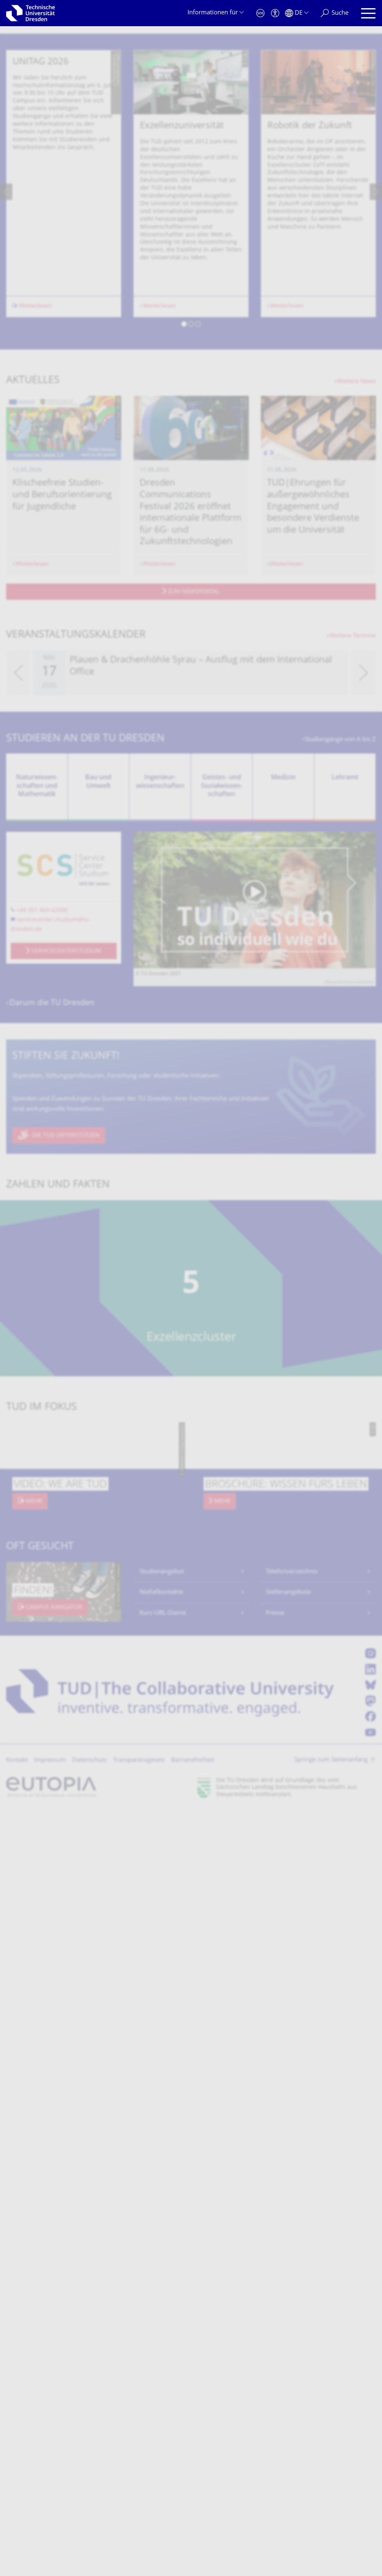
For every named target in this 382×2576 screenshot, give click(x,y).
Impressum (50, 1995)
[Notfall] (260, 13)
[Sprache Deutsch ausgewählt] (296, 13)
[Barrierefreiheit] (275, 13)
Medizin (283, 1012)
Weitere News (356, 616)
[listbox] (191, 425)
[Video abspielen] (254, 1134)
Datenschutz (89, 1995)
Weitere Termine (353, 870)
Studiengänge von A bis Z (340, 974)
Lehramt (345, 1012)
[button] (184, 559)
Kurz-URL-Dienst (163, 1847)
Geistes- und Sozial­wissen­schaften (221, 1020)
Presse (275, 1847)
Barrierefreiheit (192, 1995)
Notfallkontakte (161, 1827)
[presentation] (6, 426)
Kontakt (17, 1995)
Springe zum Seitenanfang (331, 1994)
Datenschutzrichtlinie (350, 1217)
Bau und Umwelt (98, 1016)
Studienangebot (162, 1806)
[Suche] (334, 13)
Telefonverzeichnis (292, 1806)
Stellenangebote (288, 1827)
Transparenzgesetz (139, 1995)
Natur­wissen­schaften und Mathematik (37, 1020)
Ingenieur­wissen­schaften (160, 1016)
